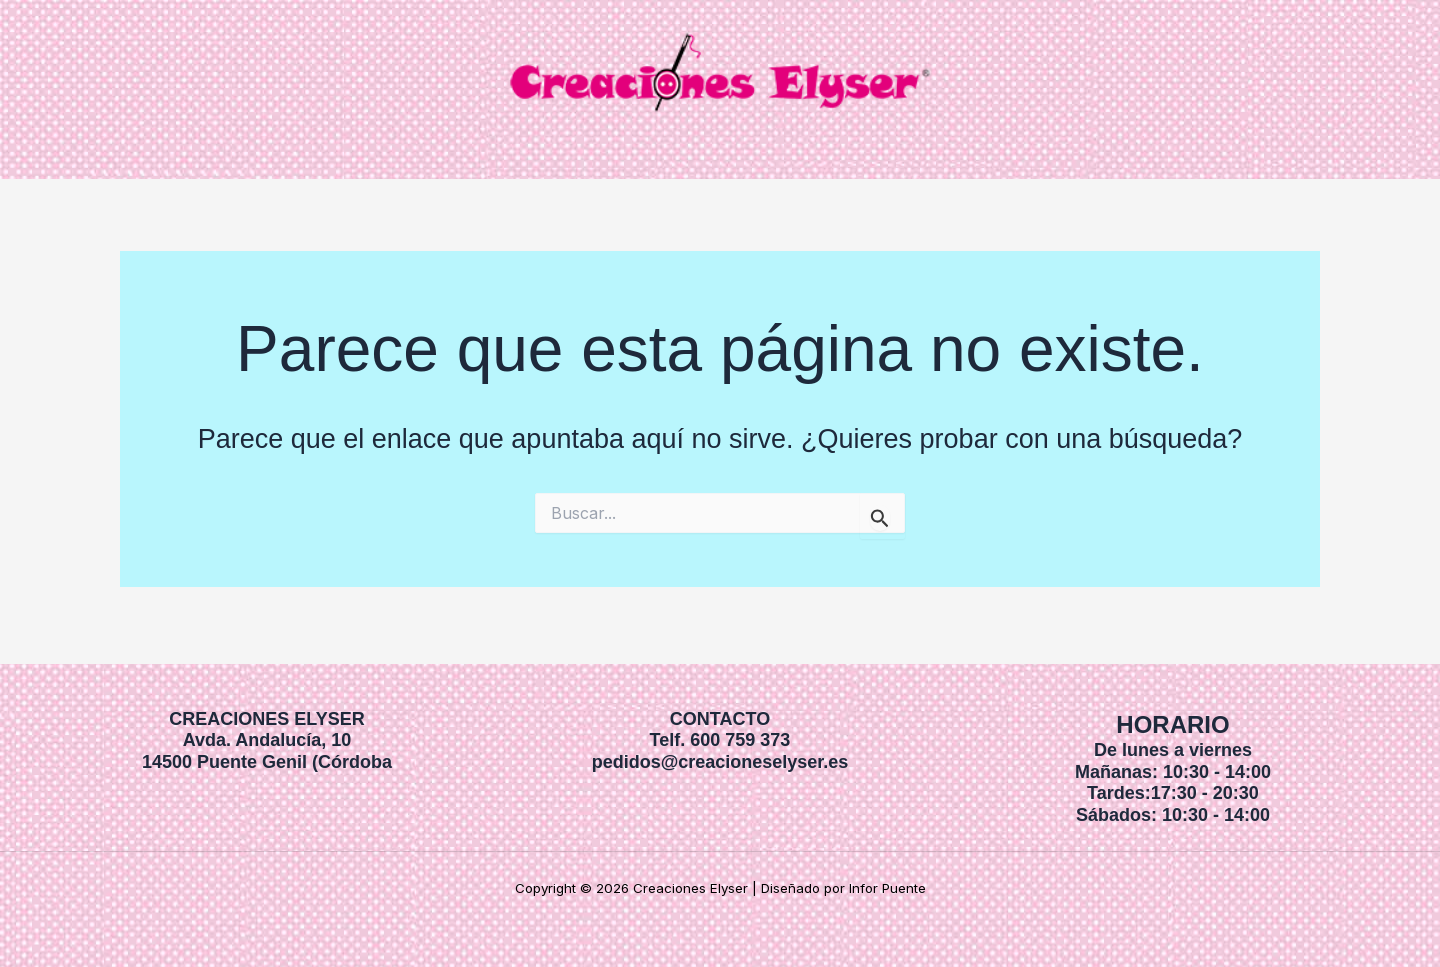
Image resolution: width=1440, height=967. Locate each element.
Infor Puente (887, 888)
